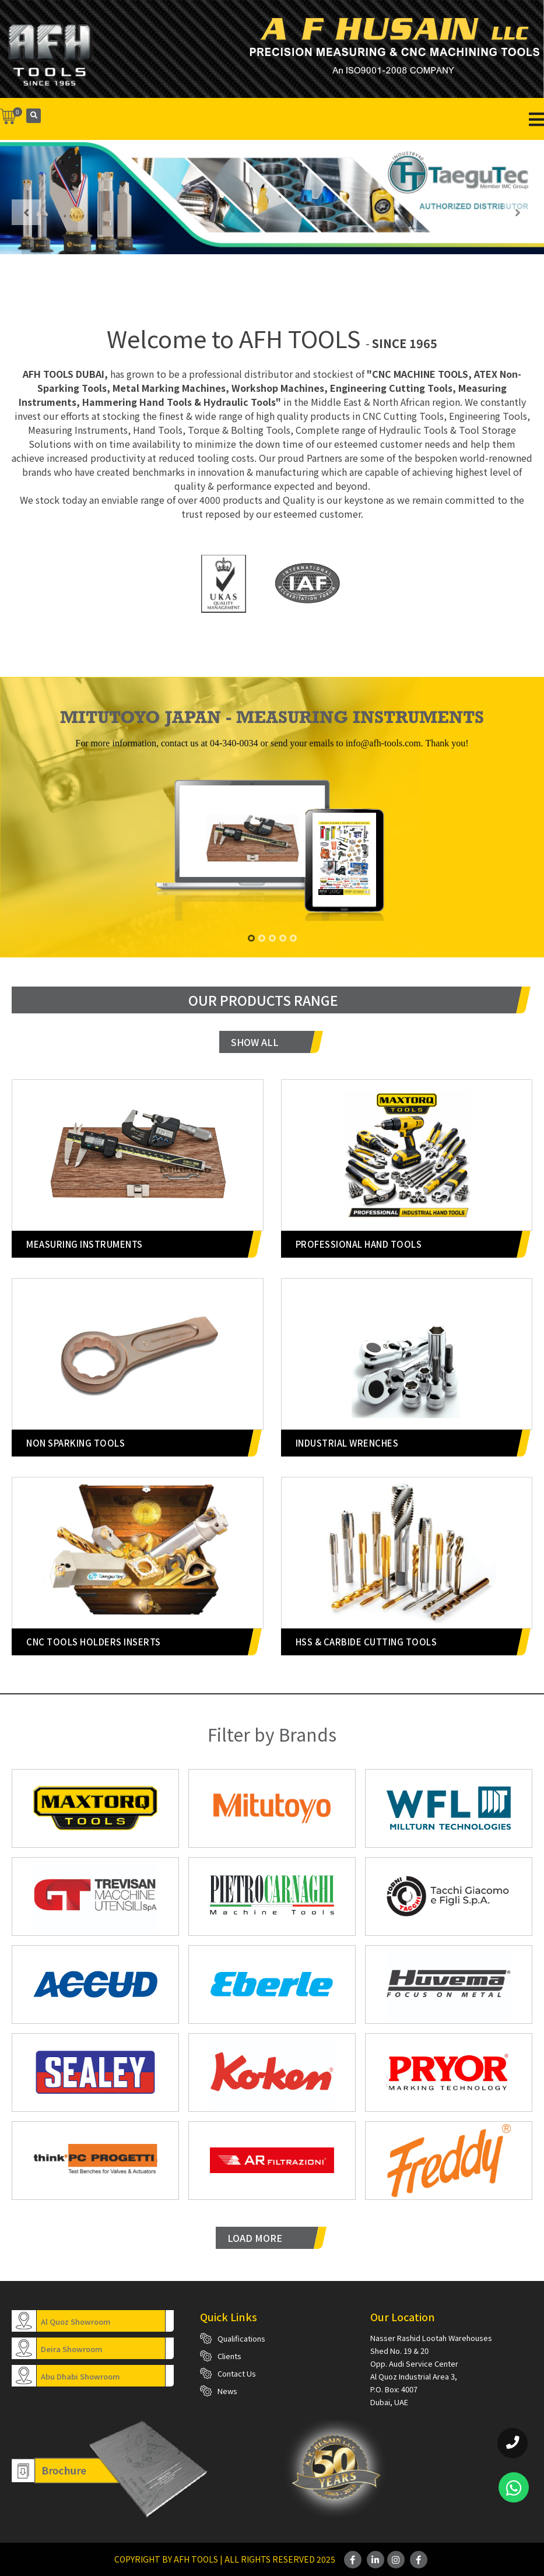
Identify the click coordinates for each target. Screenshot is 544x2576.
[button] (251, 938)
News (227, 2390)
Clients (229, 2355)
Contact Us (236, 2373)
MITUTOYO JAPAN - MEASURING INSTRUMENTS (272, 717)
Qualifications (241, 2338)
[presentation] (26, 212)
